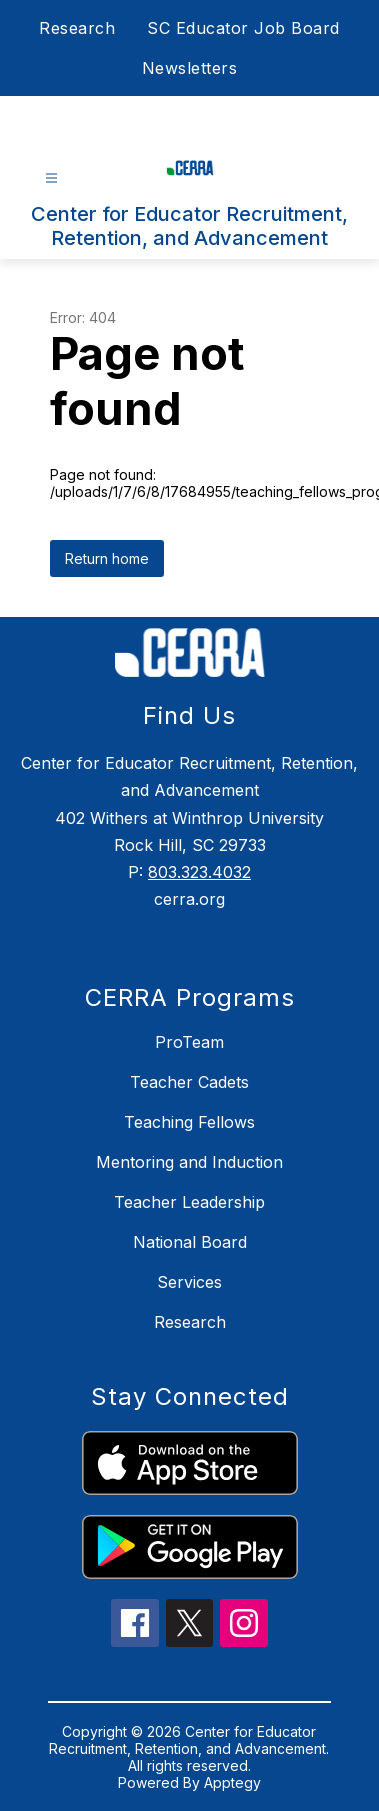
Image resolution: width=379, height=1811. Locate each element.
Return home (107, 558)
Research (77, 28)
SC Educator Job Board (243, 28)
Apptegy (232, 1782)
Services (189, 1282)
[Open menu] (51, 178)
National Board (190, 1242)
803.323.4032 (199, 872)
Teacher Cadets (189, 1082)
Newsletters (190, 68)
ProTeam (189, 1042)
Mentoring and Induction (189, 1162)
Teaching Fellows (189, 1122)
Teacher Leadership (189, 1202)
